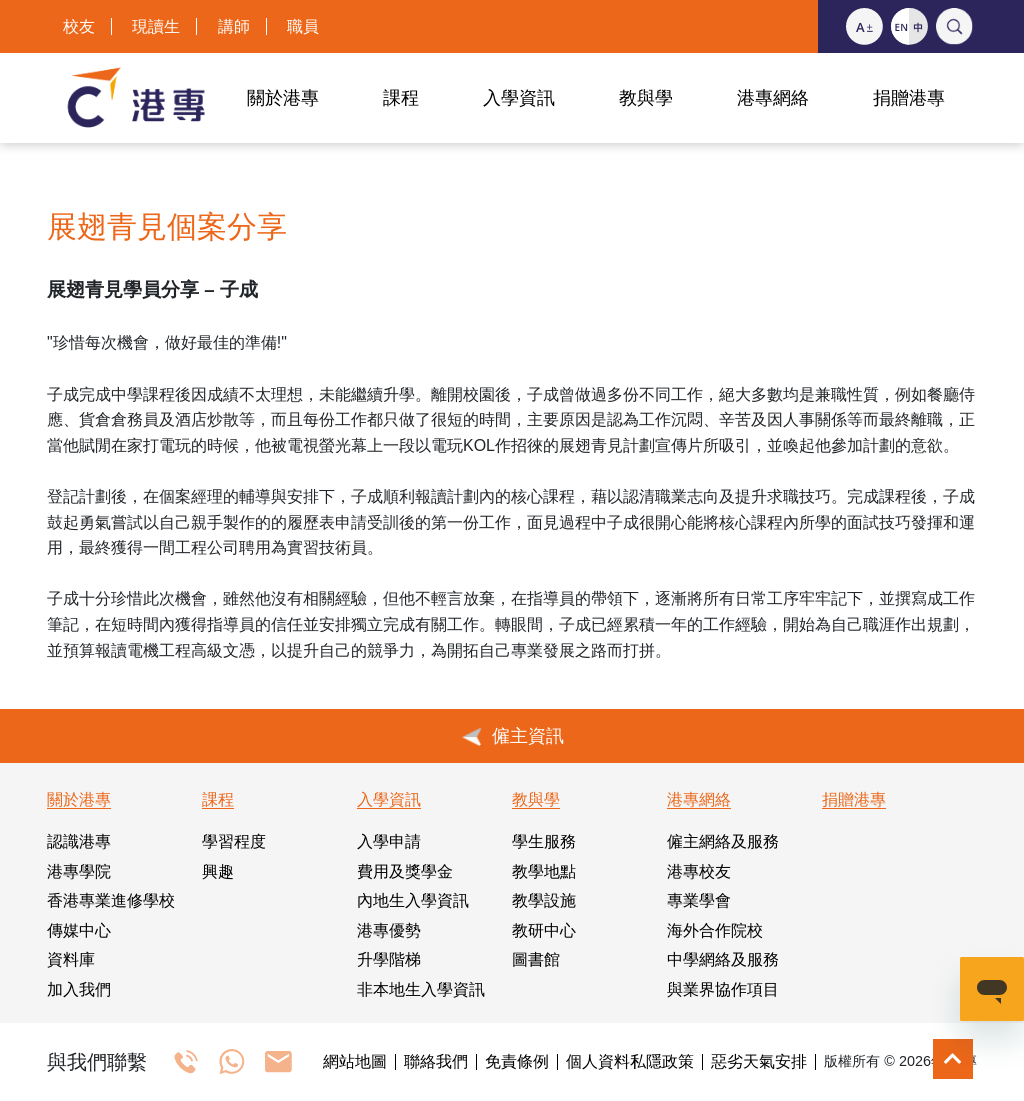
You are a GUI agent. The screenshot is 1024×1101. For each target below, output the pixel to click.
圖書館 (536, 959)
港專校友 (699, 871)
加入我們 (79, 989)
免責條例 (517, 1062)
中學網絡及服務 (723, 959)
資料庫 (71, 959)
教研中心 (544, 930)
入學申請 (389, 841)
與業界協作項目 (723, 989)
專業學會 (699, 900)
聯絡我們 (436, 1062)
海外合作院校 (715, 930)
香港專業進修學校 (111, 900)
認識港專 (79, 841)
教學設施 (544, 900)
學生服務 (544, 841)
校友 (79, 26)
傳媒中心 (79, 930)
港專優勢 (389, 930)
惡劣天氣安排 (759, 1062)
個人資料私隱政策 (630, 1062)
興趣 (218, 871)
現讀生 (156, 26)
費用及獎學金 (405, 871)
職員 (303, 26)
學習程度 (234, 841)
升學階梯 (389, 959)
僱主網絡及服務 (723, 841)
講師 (234, 26)
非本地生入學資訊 (421, 989)
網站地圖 (355, 1062)
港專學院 (79, 871)
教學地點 (544, 871)
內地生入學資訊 (413, 900)
